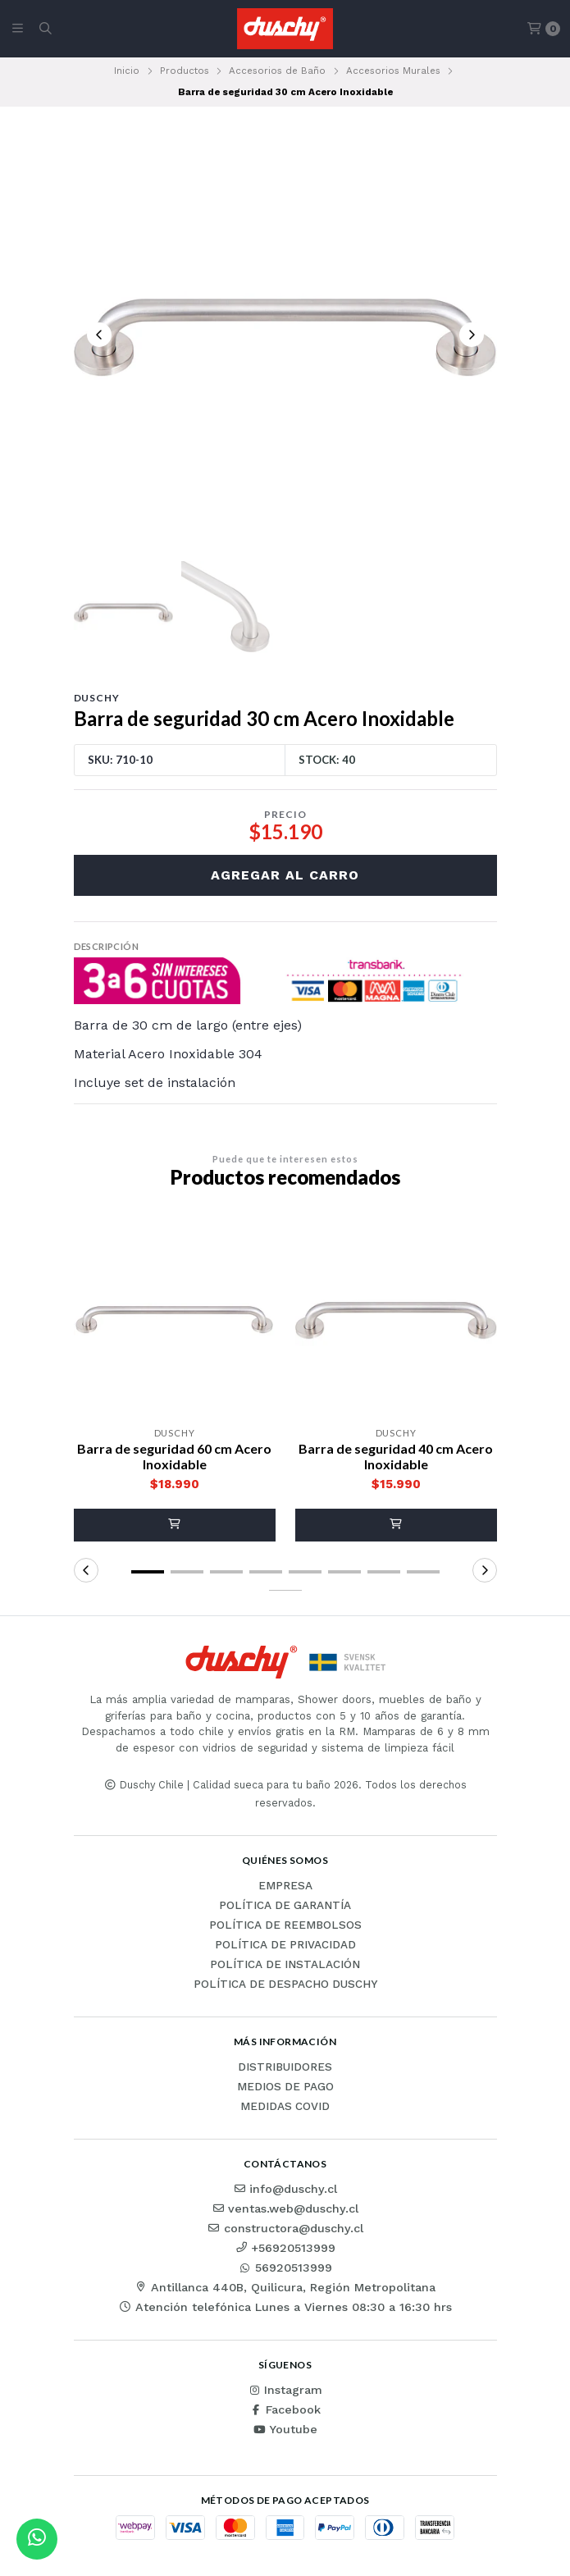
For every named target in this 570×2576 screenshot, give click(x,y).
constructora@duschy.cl (285, 2228)
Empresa (285, 1886)
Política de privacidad (285, 1945)
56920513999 (285, 2267)
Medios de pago (285, 2087)
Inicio (126, 70)
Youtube (285, 2429)
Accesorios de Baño (277, 70)
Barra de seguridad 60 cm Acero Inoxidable (174, 1456)
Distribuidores (285, 2067)
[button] (175, 1525)
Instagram (285, 2390)
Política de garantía (285, 1905)
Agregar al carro (285, 875)
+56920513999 (285, 2248)
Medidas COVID (285, 2106)
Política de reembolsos (285, 1925)
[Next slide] (471, 334)
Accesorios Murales (393, 70)
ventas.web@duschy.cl (285, 2208)
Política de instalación (285, 1965)
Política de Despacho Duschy (285, 1984)
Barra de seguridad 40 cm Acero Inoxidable (396, 1456)
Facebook (285, 2409)
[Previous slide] (99, 334)
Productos (184, 70)
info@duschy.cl (285, 2189)
